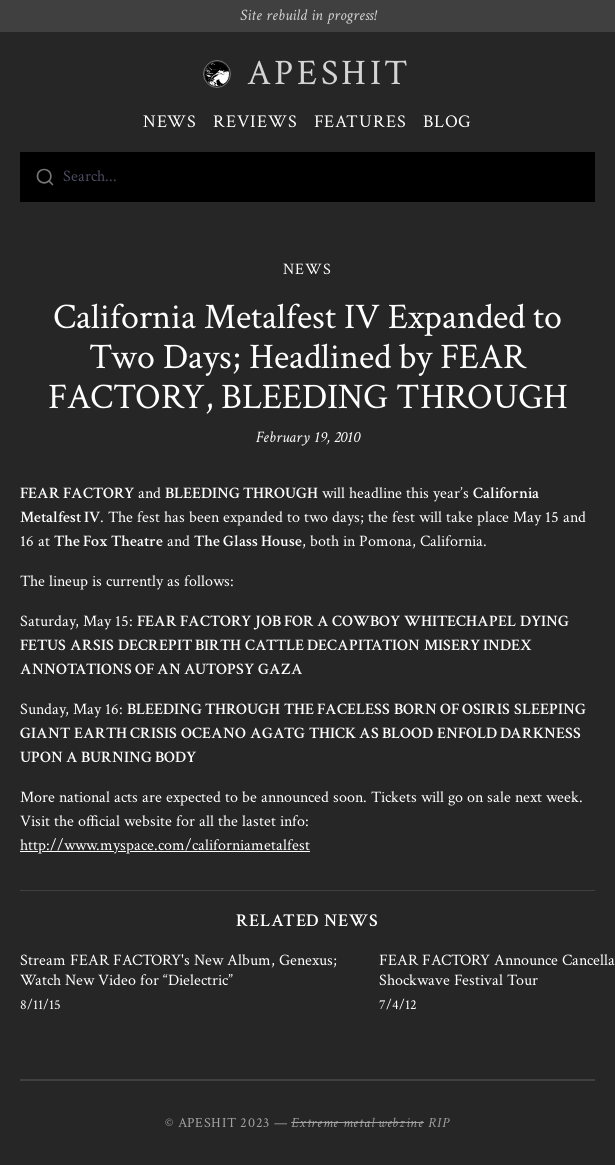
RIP (439, 1123)
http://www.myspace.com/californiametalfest (165, 845)
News (170, 121)
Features (360, 121)
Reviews (255, 121)
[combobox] (307, 177)
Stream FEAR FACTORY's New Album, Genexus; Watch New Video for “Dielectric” (178, 970)
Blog (448, 121)
